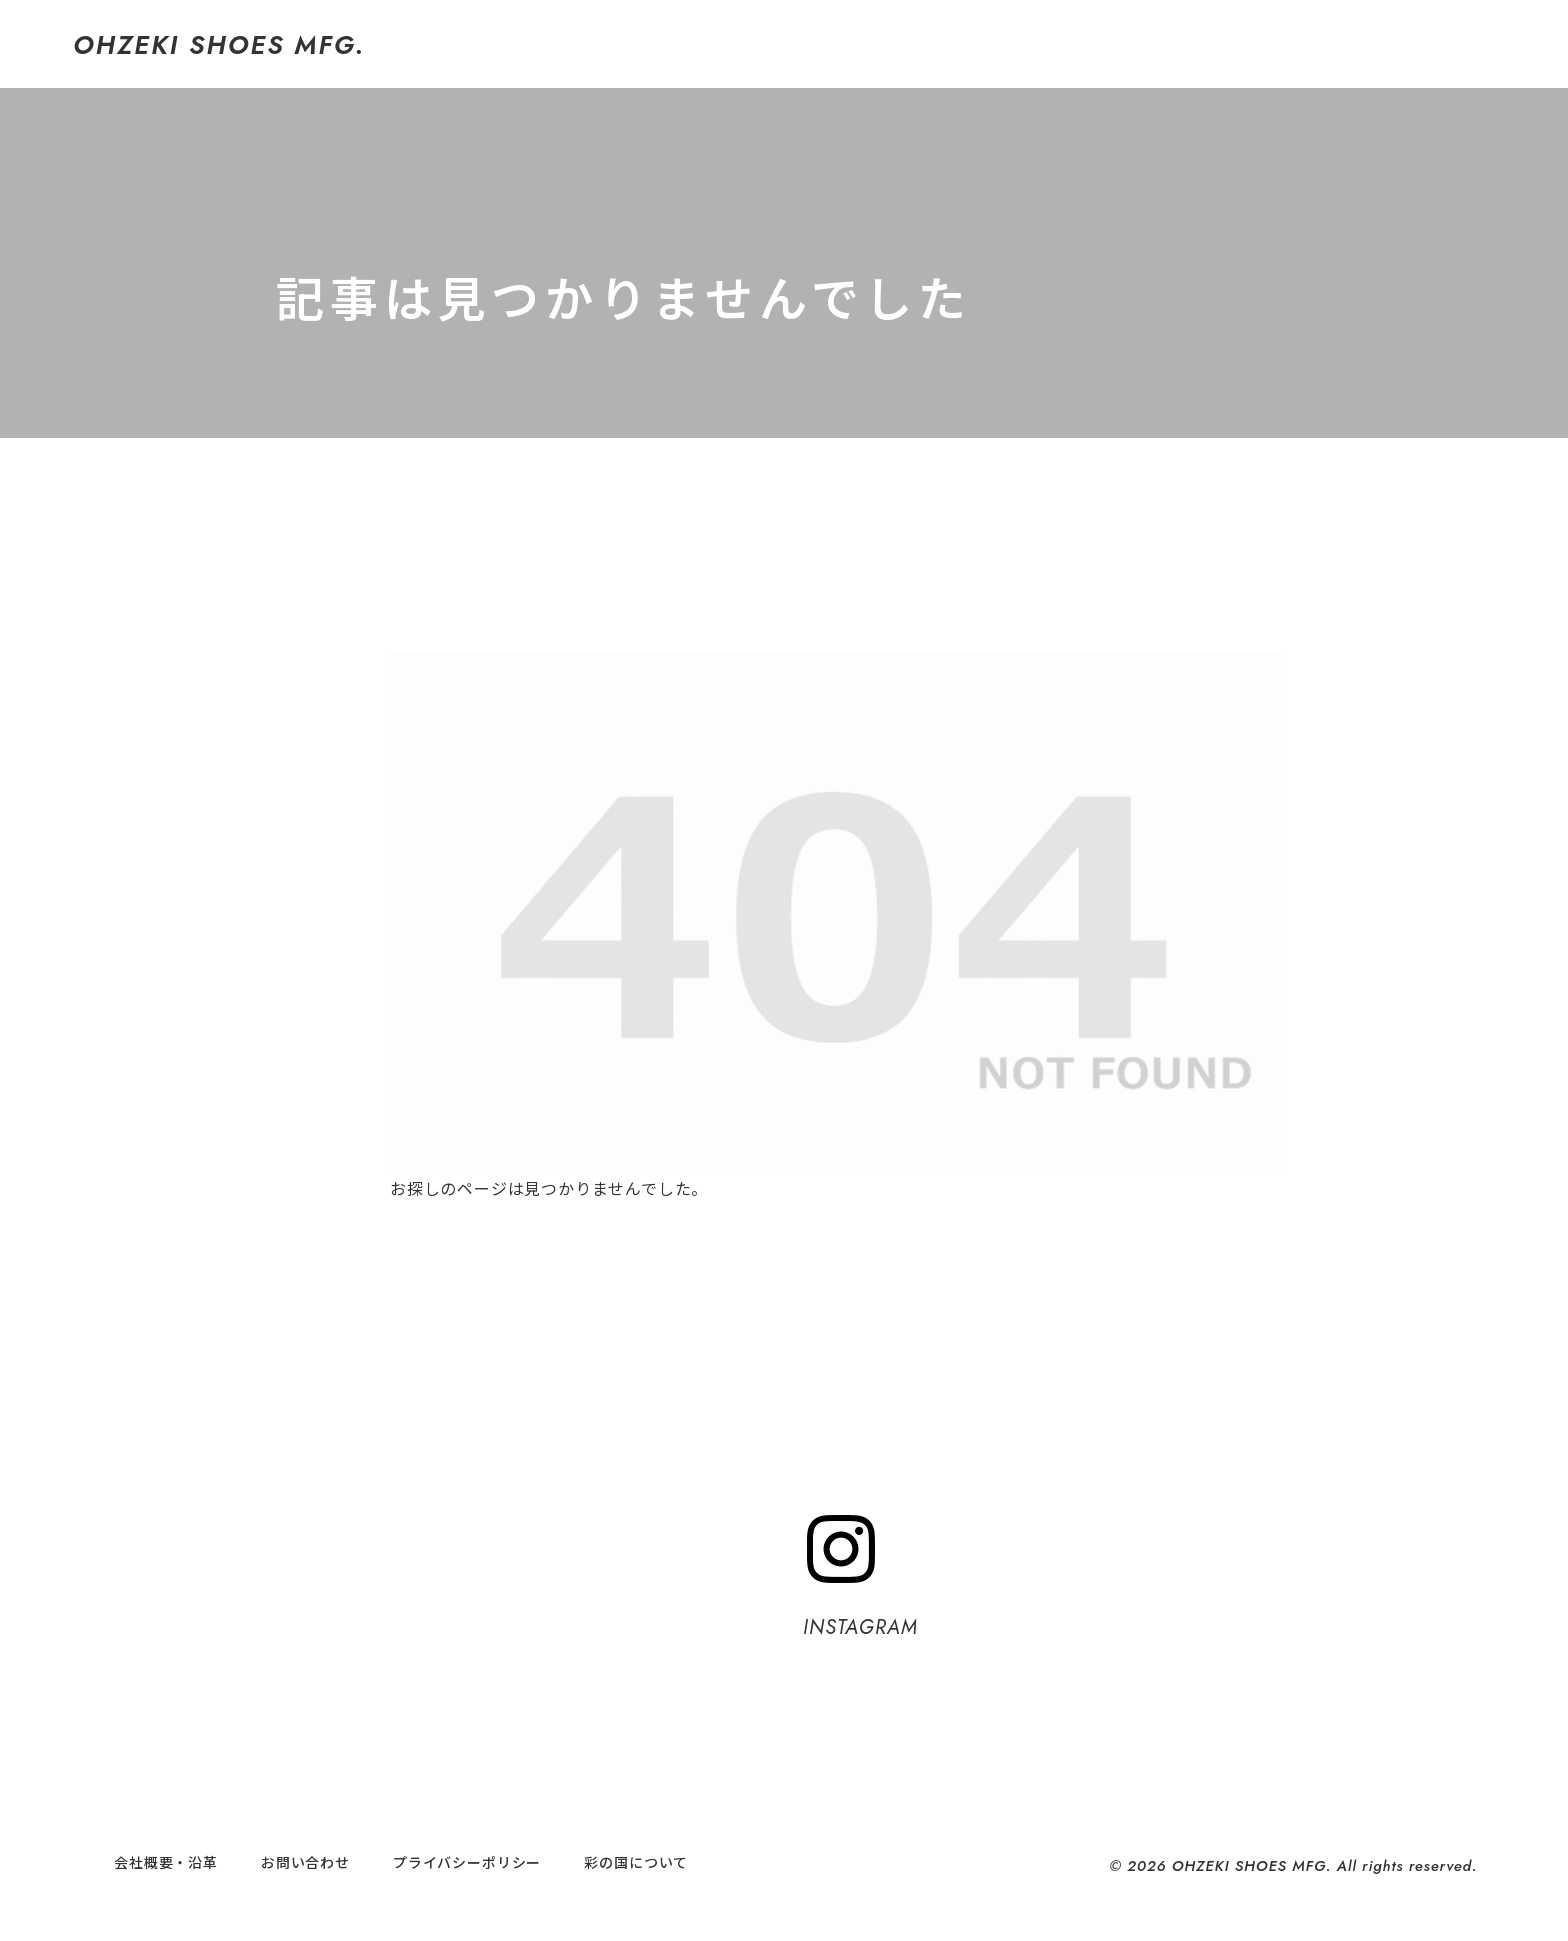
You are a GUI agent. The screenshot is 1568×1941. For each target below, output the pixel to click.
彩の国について (636, 1862)
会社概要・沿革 (166, 1862)
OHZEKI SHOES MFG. (219, 45)
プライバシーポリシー (467, 1862)
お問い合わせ (305, 1862)
